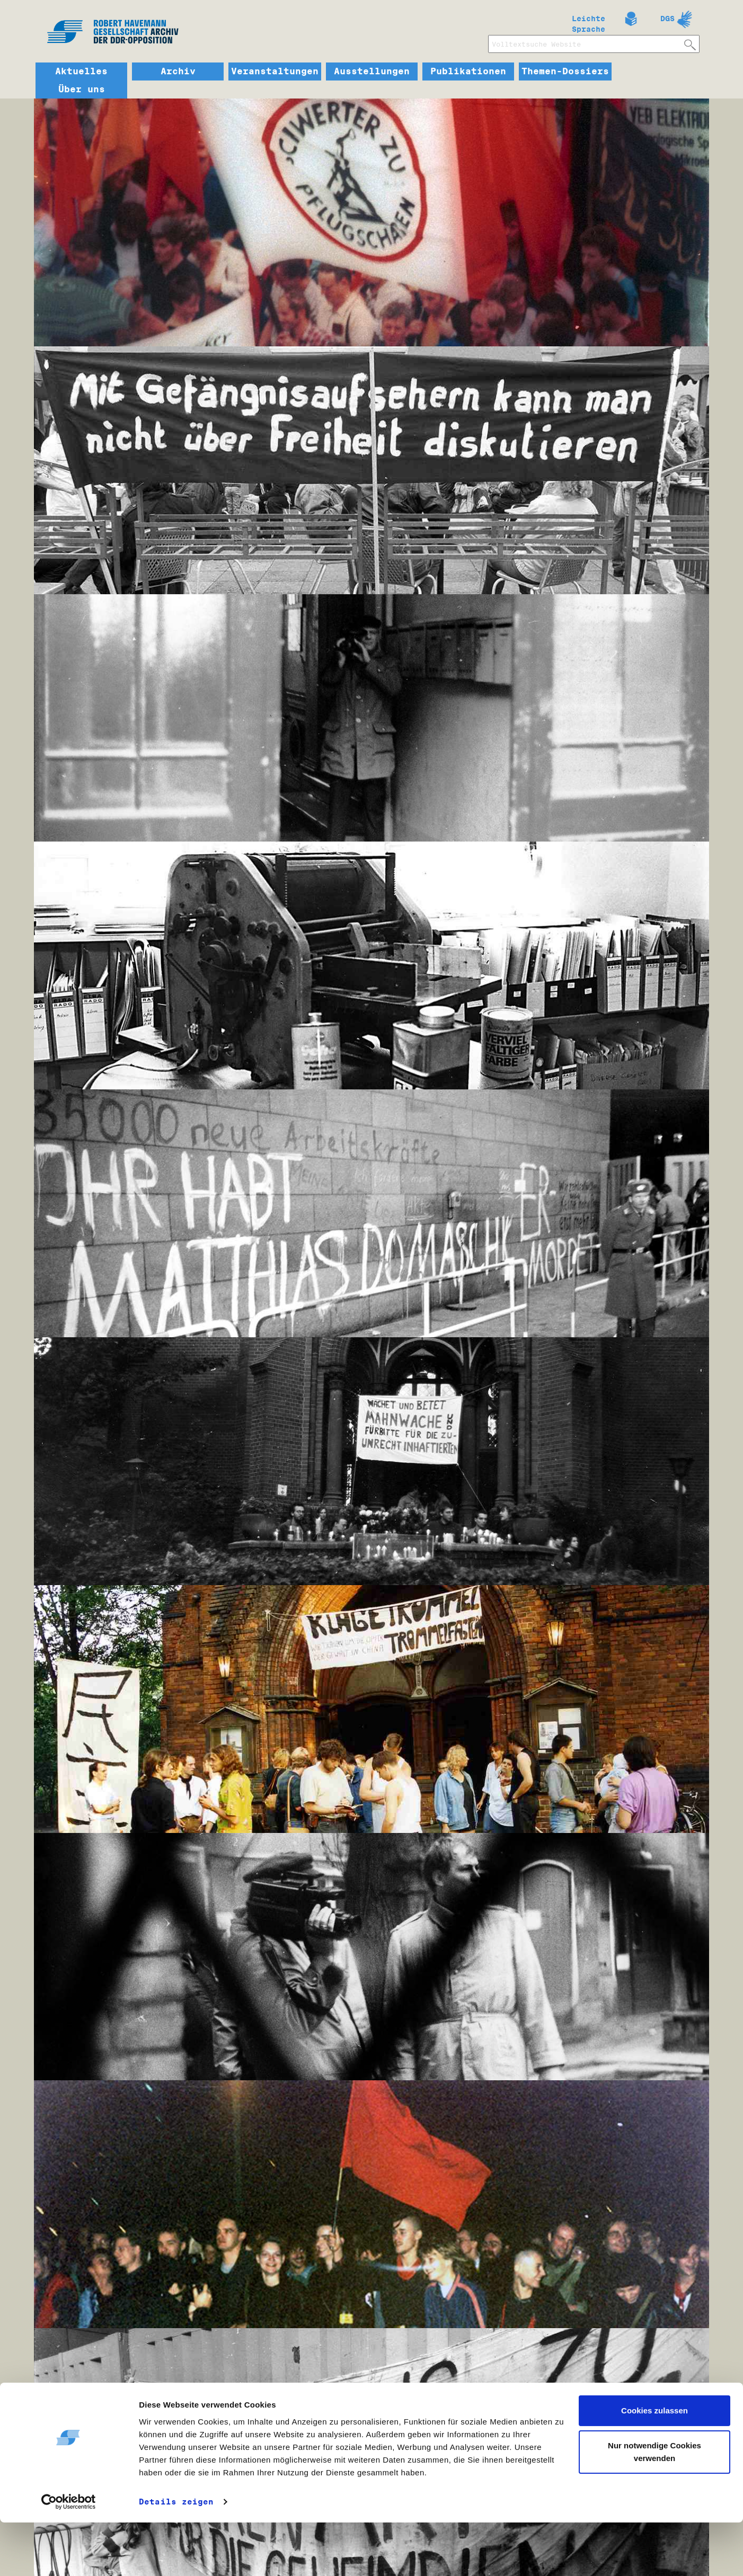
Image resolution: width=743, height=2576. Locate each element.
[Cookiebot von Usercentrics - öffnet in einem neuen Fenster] (68, 2555)
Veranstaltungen (275, 71)
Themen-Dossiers (565, 71)
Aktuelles (81, 71)
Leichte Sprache (588, 21)
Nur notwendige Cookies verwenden (654, 2505)
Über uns (81, 89)
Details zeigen (176, 2555)
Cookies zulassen (654, 2464)
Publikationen (468, 71)
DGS (667, 18)
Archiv (178, 71)
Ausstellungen (372, 71)
